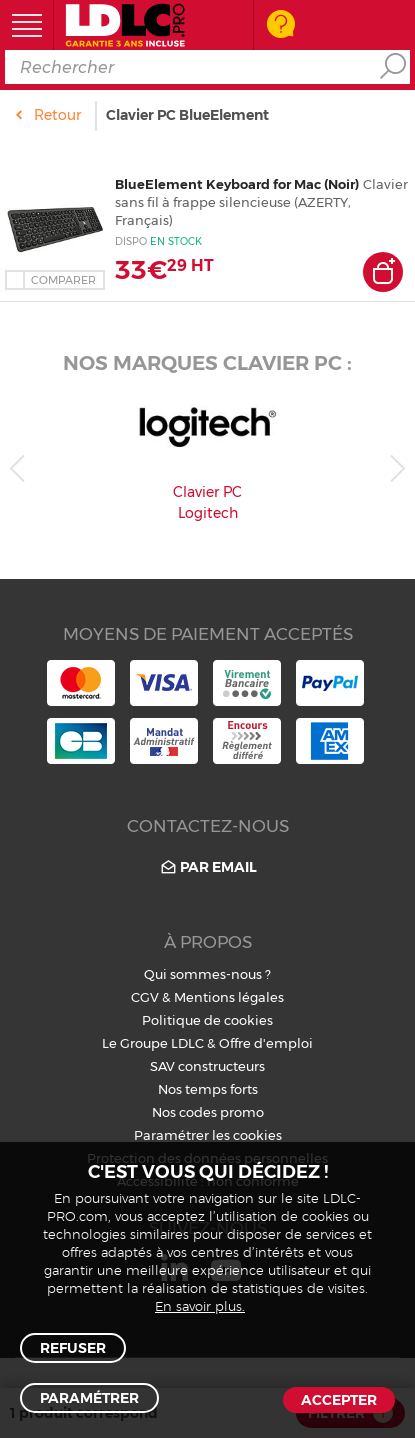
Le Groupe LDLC (153, 1043)
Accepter (339, 1400)
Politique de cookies (207, 1020)
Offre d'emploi (266, 1043)
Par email (207, 867)
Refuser (73, 1348)
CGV (145, 997)
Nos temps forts (208, 1089)
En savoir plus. (200, 1307)
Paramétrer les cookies (208, 1135)
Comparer (63, 280)
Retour (57, 115)
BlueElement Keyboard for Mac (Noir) (237, 184)
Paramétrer (89, 1398)
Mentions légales (229, 997)
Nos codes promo (208, 1112)
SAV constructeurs (207, 1066)
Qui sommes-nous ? (207, 974)
